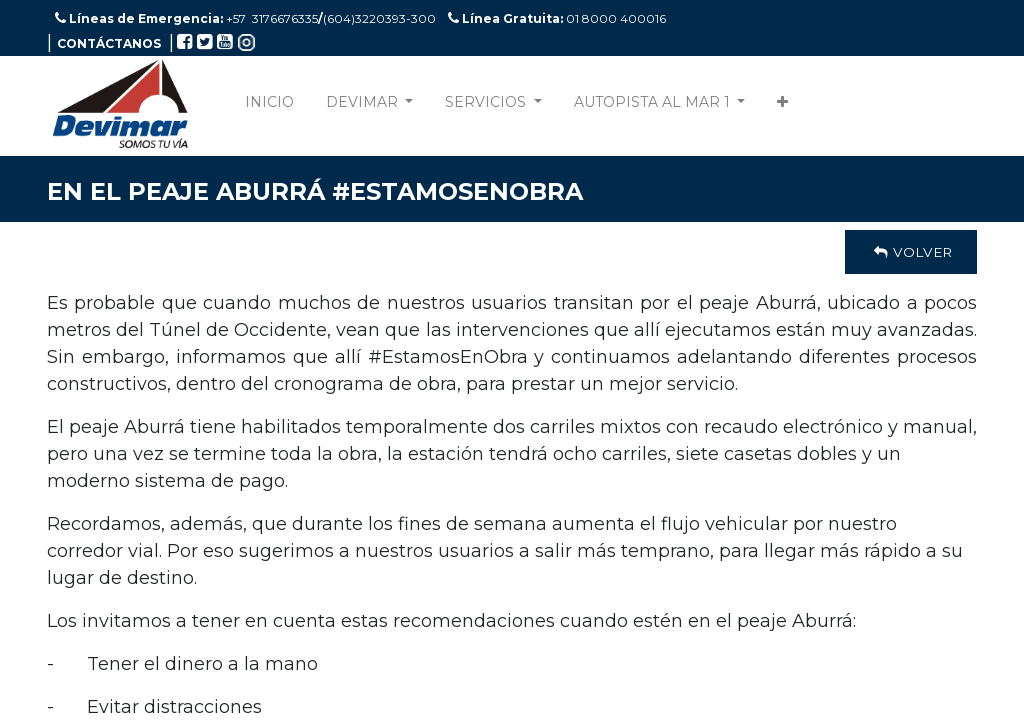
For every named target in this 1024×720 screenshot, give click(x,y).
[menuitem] (269, 106)
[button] (782, 106)
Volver (911, 252)
